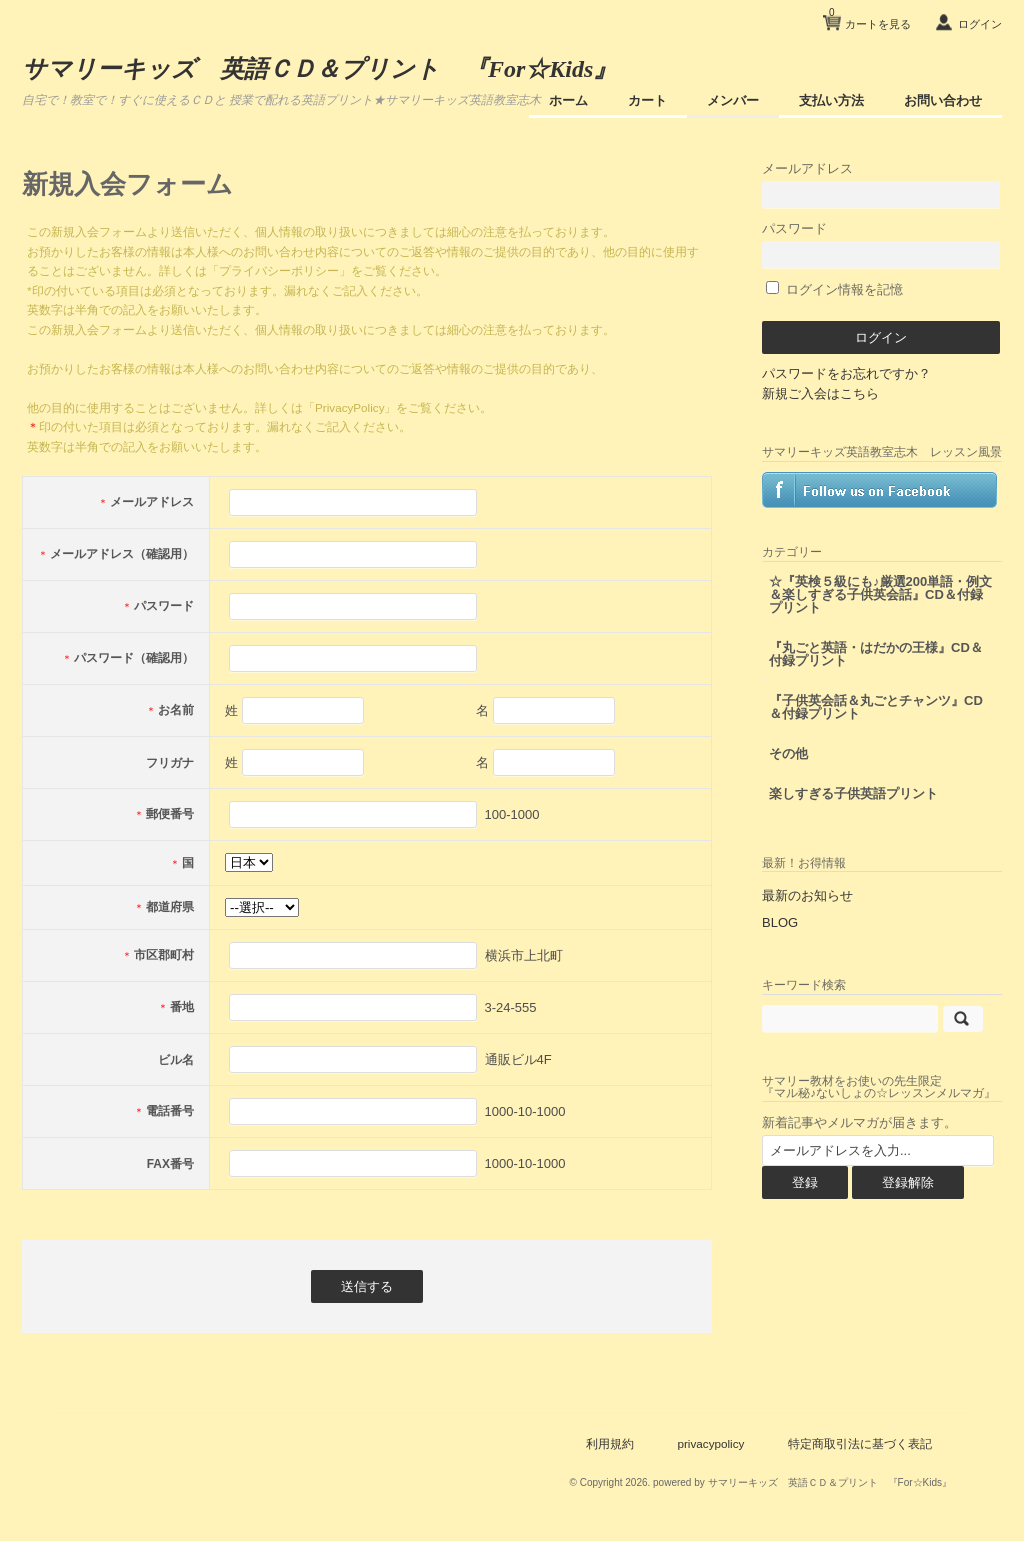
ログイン (980, 24)
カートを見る (870, 16)
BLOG (780, 922)
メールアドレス (881, 184)
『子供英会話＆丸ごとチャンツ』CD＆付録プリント (876, 707)
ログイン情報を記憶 (834, 289)
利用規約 (610, 1443)
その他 (788, 753)
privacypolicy (710, 1443)
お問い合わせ (943, 100)
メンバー (733, 100)
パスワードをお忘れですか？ (846, 373)
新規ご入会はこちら (820, 393)
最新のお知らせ (807, 895)
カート (647, 100)
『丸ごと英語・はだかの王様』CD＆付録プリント (876, 654)
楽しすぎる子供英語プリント (853, 793)
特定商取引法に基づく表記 (860, 1443)
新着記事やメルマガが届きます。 (859, 1122)
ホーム (568, 100)
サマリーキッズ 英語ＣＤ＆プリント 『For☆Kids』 (319, 69)
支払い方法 (831, 100)
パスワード (881, 244)
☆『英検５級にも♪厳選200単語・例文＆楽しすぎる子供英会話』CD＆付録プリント (880, 594)
